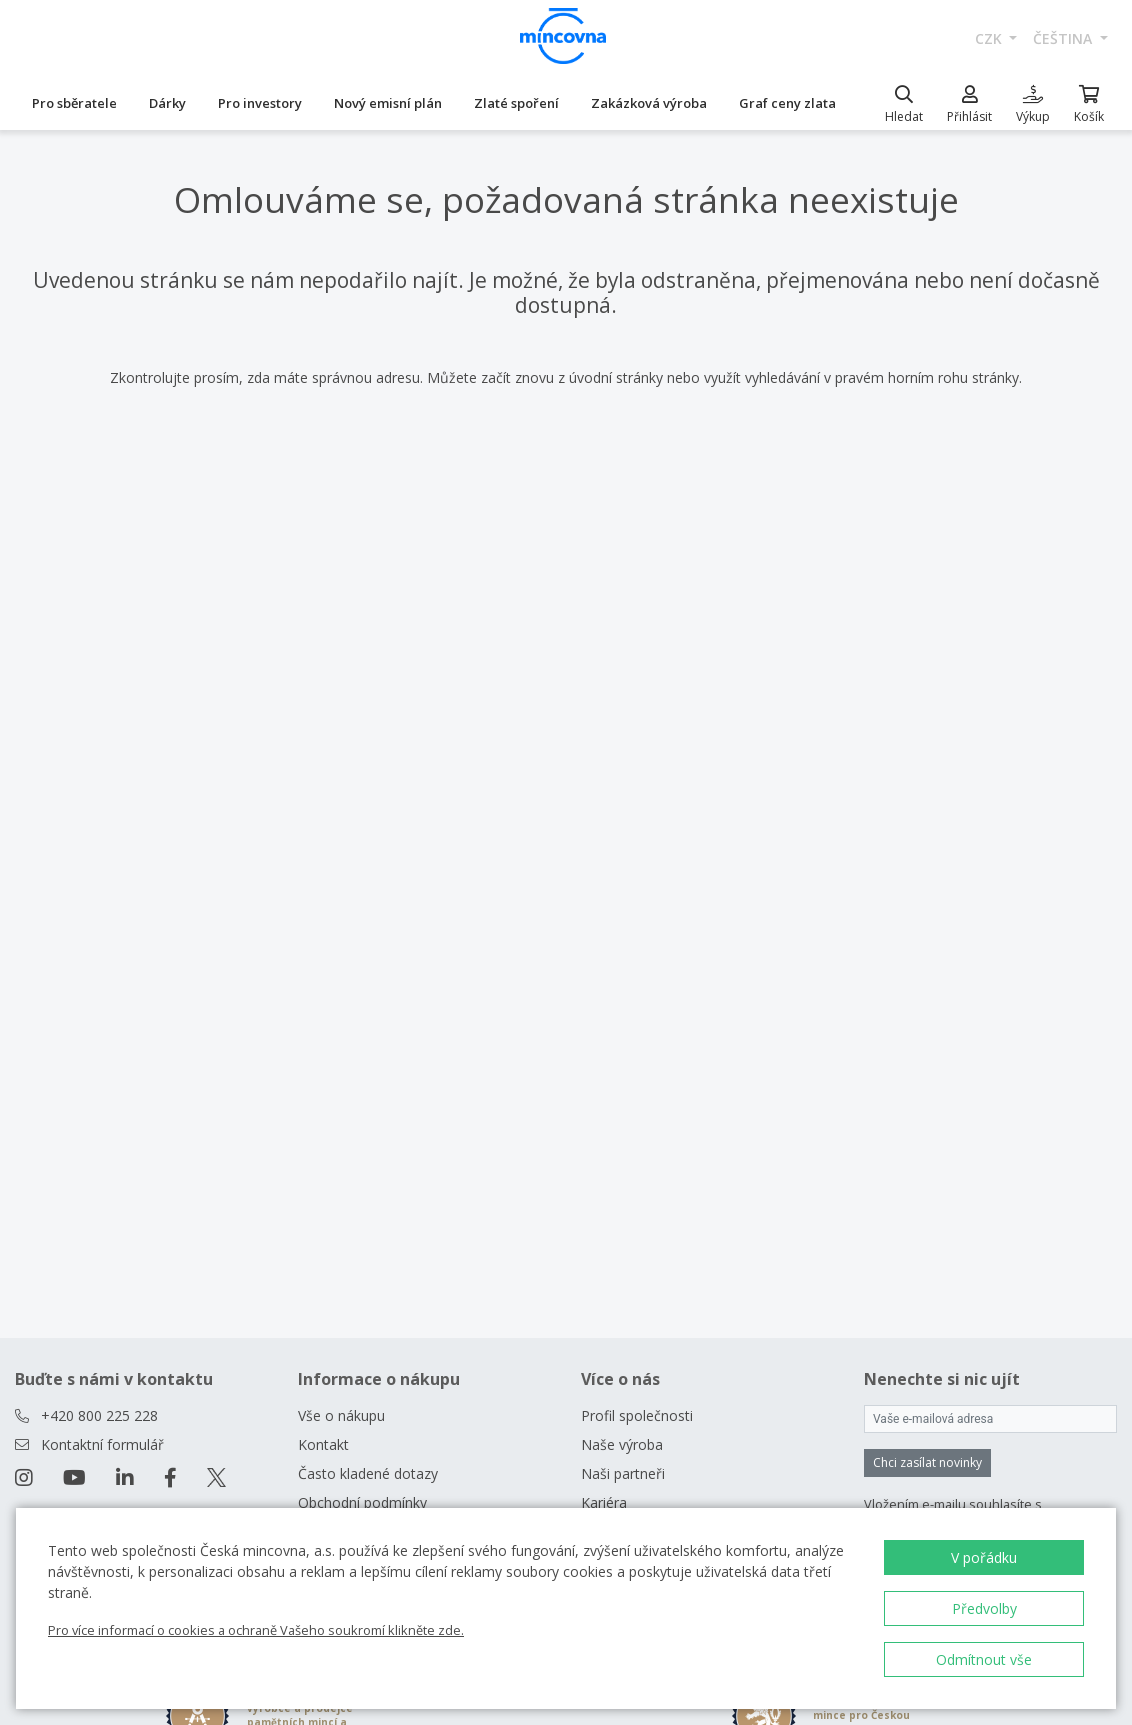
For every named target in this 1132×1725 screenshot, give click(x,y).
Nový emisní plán (388, 103)
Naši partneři (623, 1473)
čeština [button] (1064, 38)
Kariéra (604, 1502)
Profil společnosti (637, 1415)
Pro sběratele (74, 103)
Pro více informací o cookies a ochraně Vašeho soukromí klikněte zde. (256, 1630)
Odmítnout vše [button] (984, 1659)
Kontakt (323, 1444)
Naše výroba (622, 1444)
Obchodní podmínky (362, 1502)
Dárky (167, 103)
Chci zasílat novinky (927, 1462)
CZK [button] (990, 38)
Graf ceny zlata (787, 103)
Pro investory (260, 103)
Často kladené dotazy (368, 1473)
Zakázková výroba (649, 103)
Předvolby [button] (984, 1608)
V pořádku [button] (984, 1557)
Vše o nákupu (341, 1415)
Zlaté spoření (516, 103)
